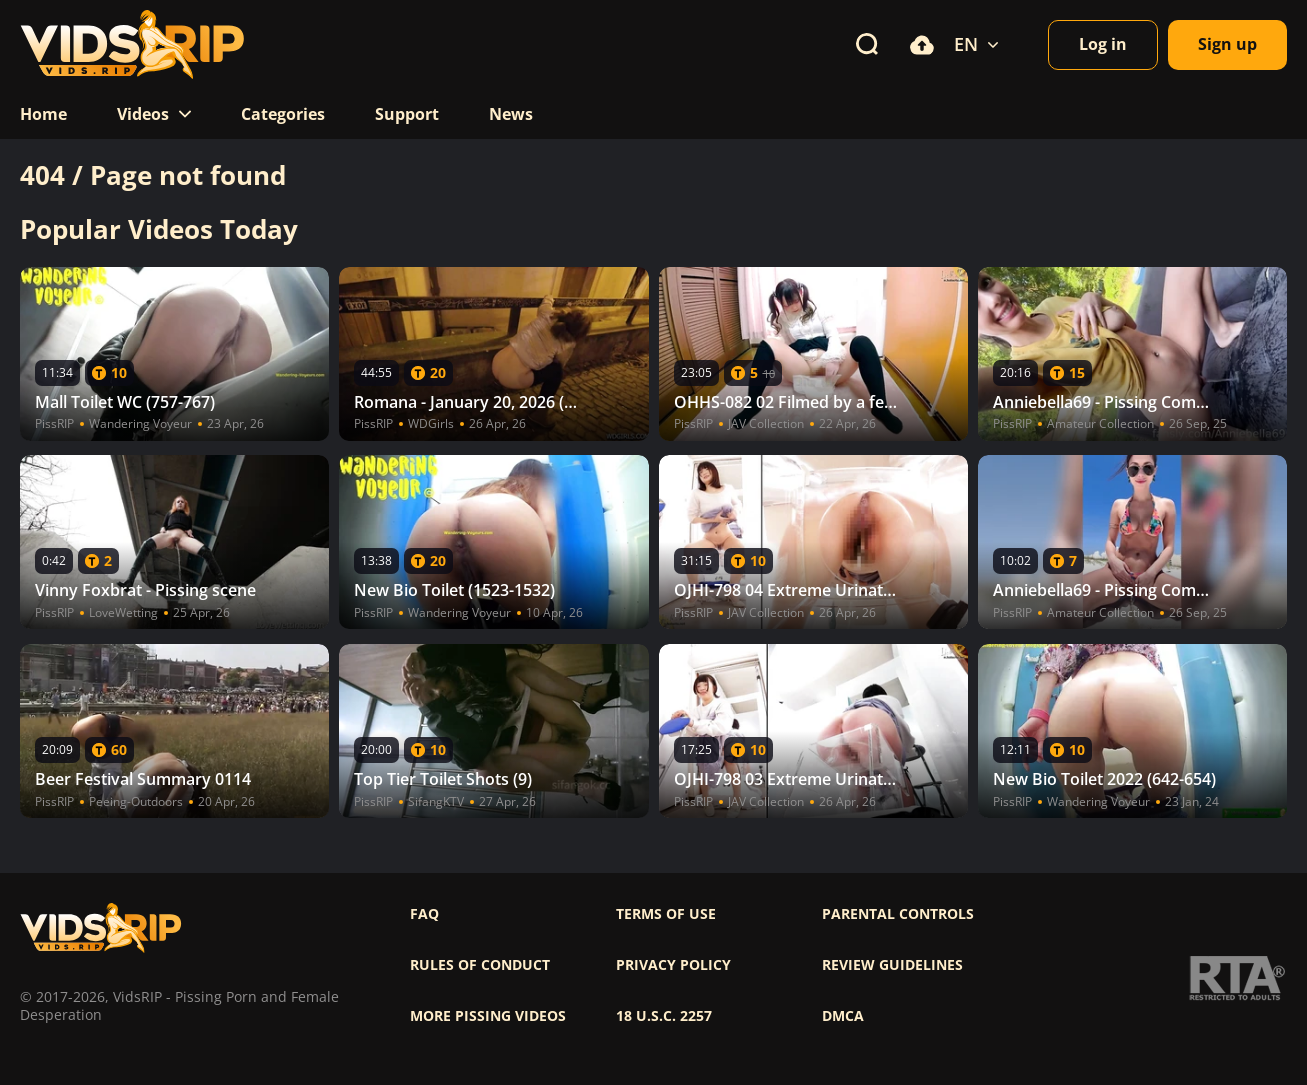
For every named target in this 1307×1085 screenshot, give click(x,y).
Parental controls (898, 914)
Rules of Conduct (480, 965)
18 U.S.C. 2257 (664, 1016)
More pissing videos (488, 1016)
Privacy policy (673, 965)
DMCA (843, 1016)
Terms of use (666, 914)
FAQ (424, 914)
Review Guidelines (892, 965)
